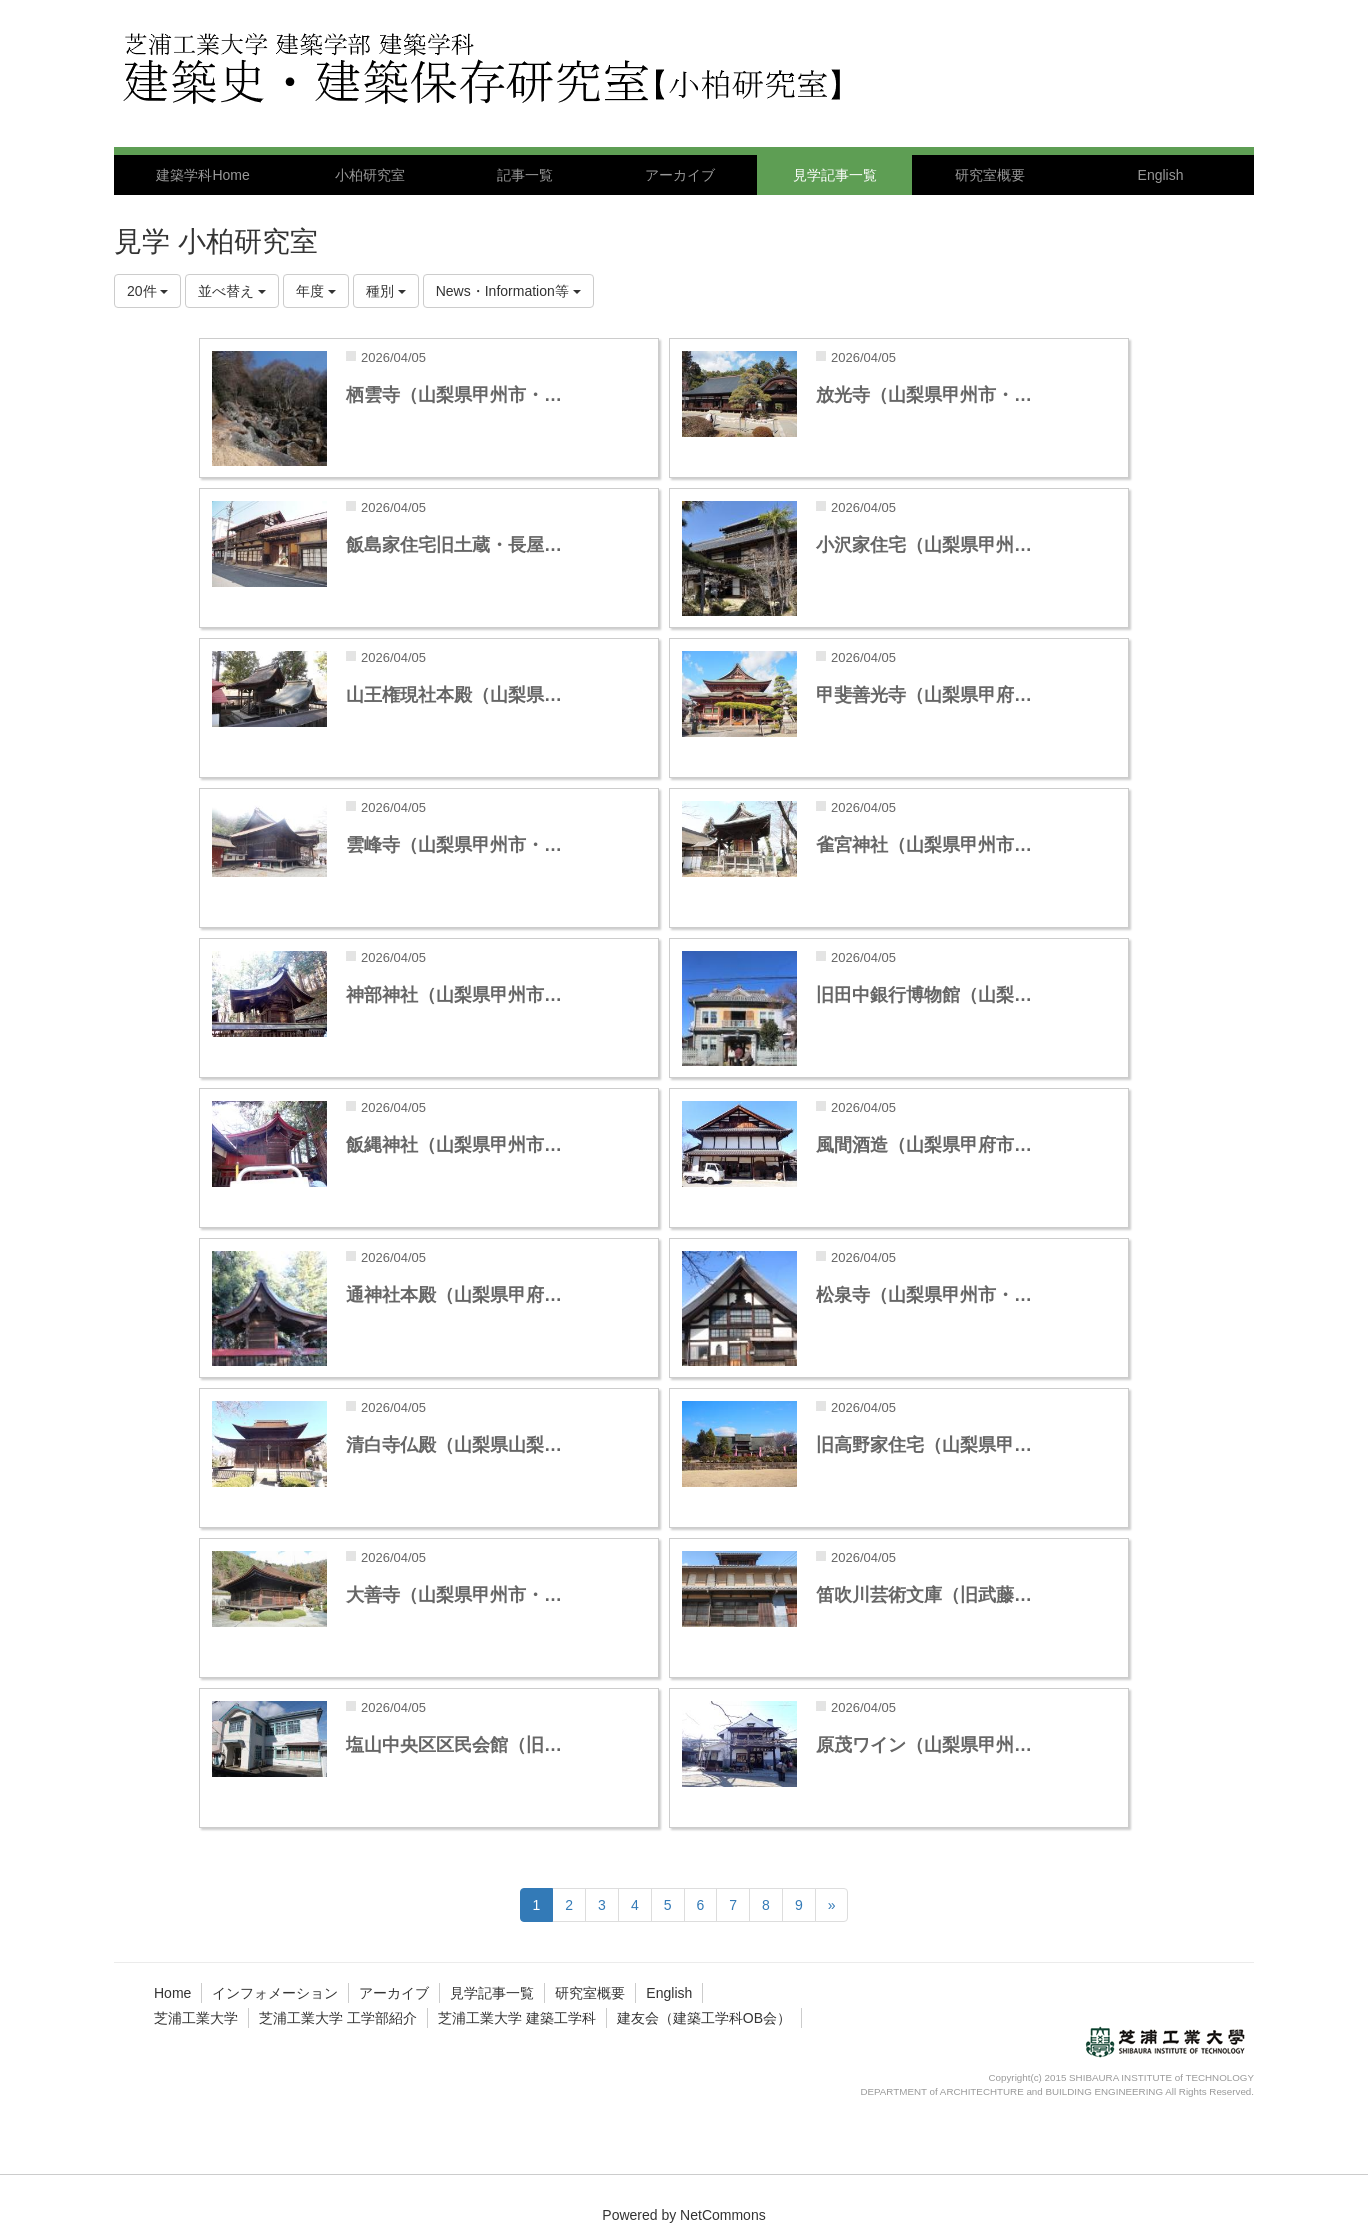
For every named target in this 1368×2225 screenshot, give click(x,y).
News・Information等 (508, 291)
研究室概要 (590, 1993)
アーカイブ (394, 1993)
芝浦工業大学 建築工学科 (517, 2018)
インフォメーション (275, 1993)
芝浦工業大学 (196, 2018)
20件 (147, 291)
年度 (316, 291)
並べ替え (232, 291)
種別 (386, 291)
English (669, 1993)
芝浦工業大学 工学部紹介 (338, 2018)
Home (172, 1993)
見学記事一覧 (492, 1993)
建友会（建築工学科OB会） (704, 2018)
